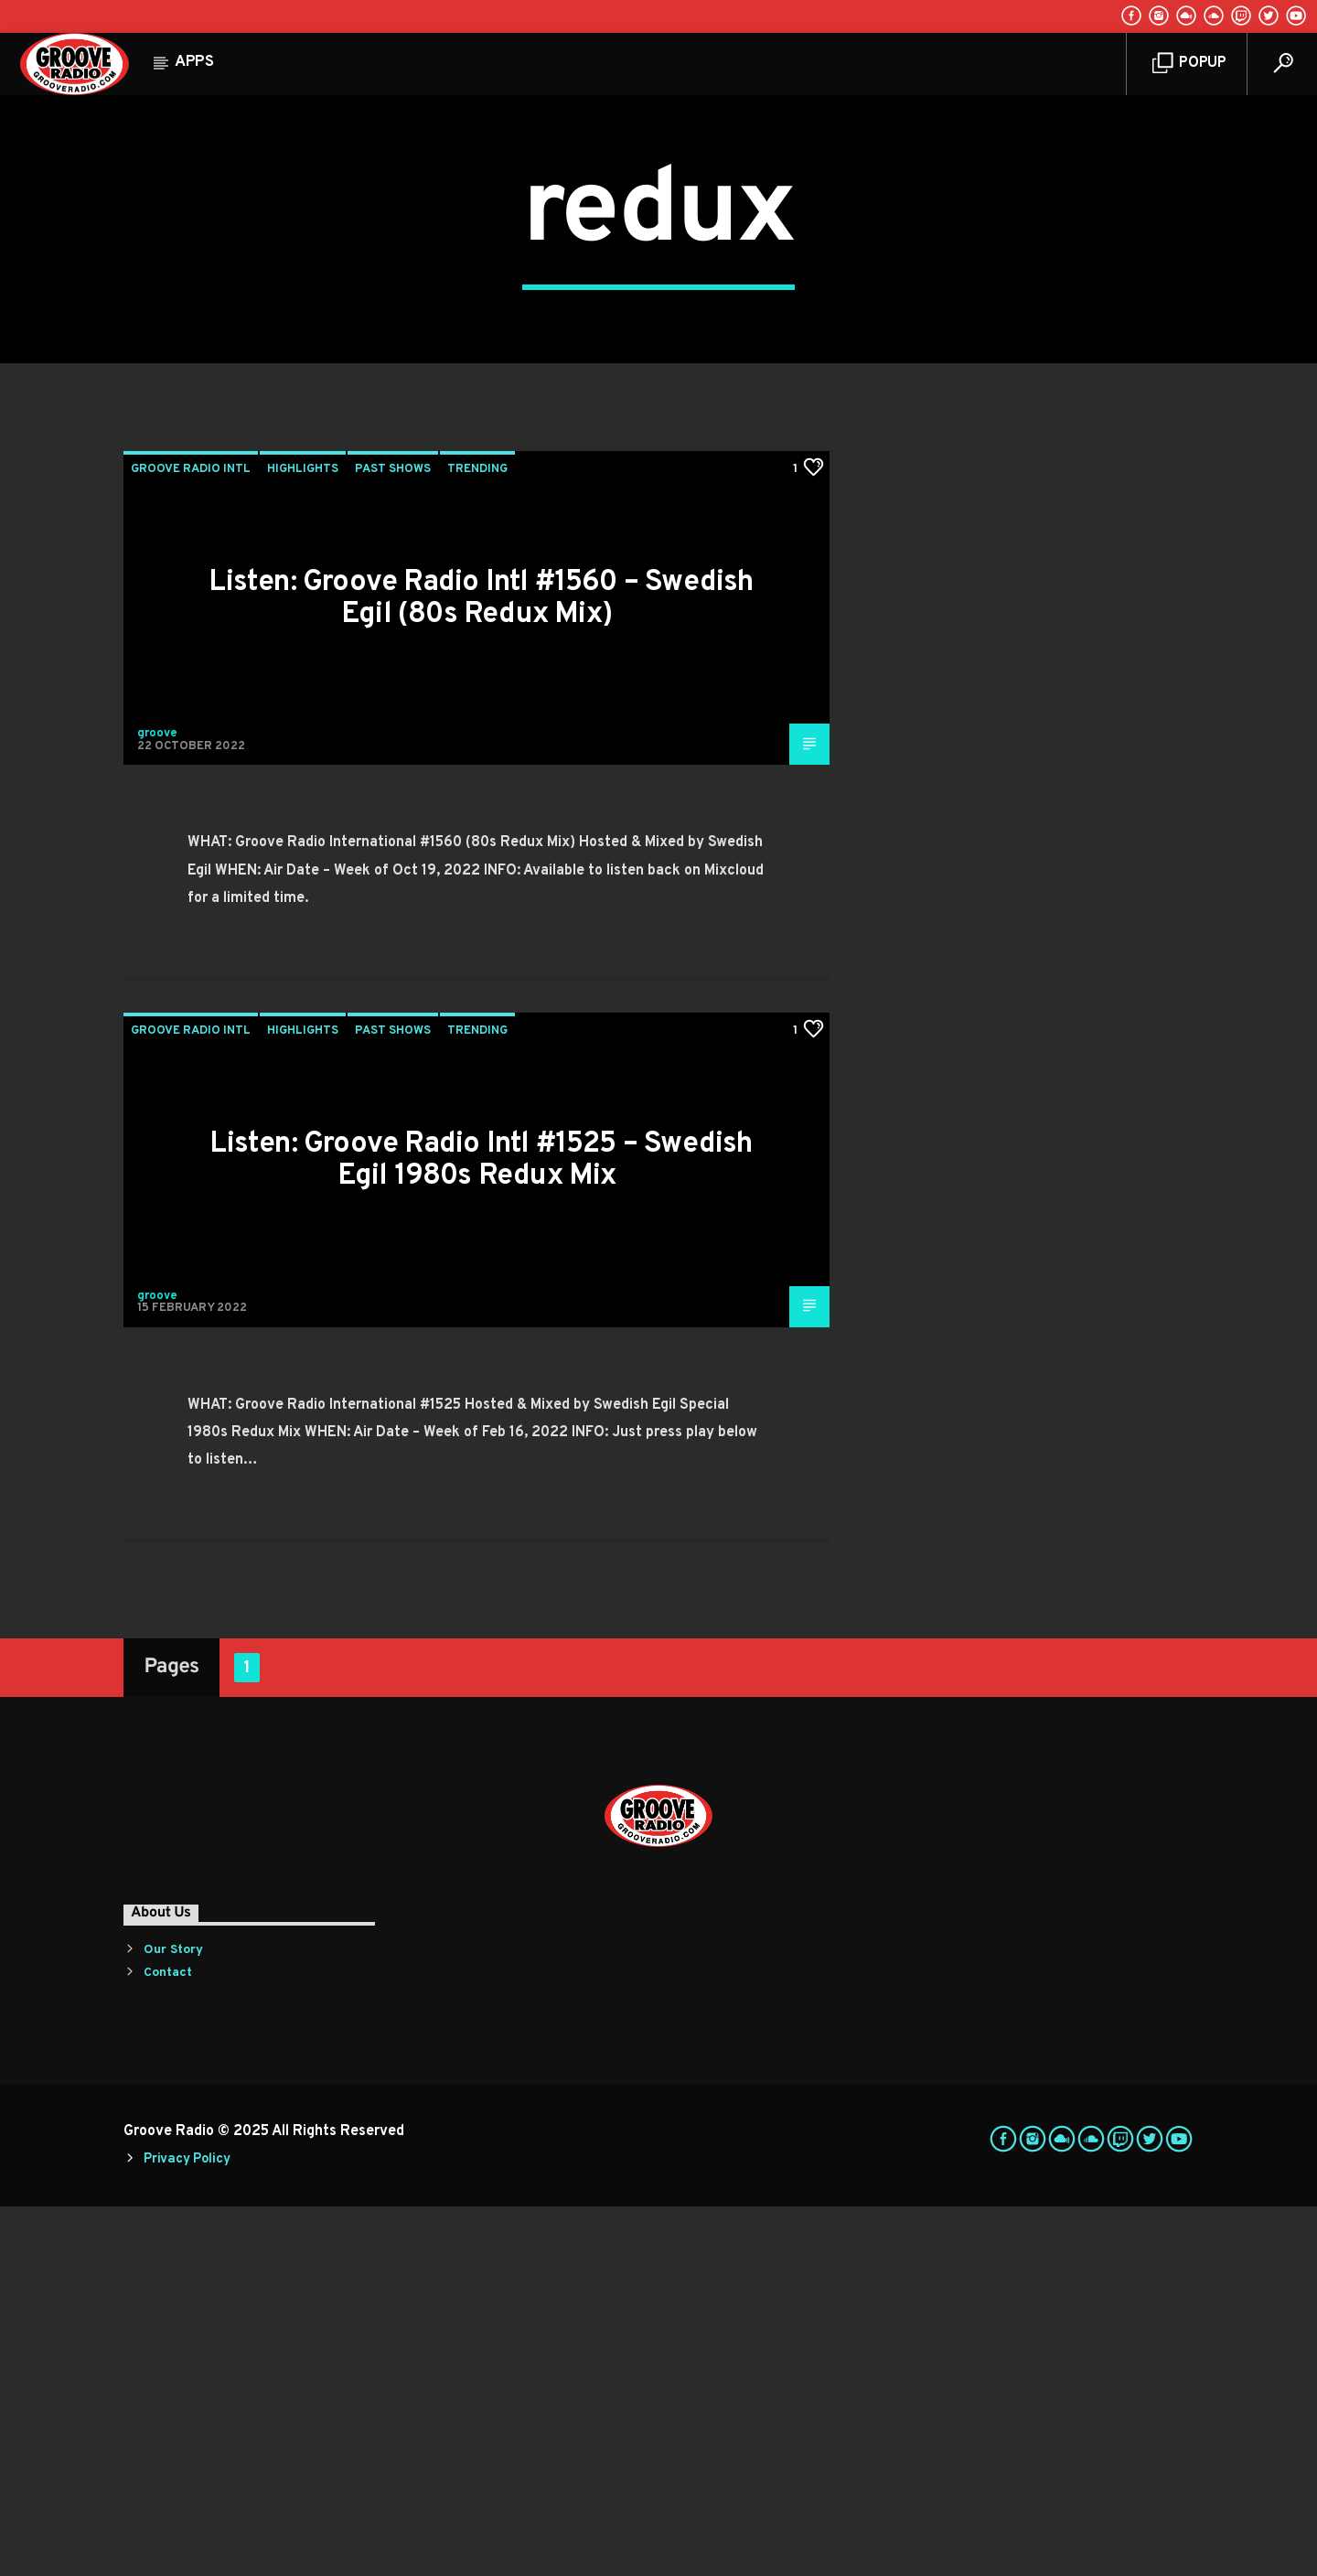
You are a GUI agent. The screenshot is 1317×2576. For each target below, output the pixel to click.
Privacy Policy (187, 2529)
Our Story (173, 2319)
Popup (1189, 63)
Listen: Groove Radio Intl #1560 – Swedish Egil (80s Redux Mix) (481, 968)
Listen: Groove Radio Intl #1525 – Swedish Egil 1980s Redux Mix (480, 1530)
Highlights (302, 839)
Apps (194, 62)
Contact (168, 2342)
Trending (477, 839)
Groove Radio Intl (191, 839)
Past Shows (393, 839)
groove (157, 1103)
